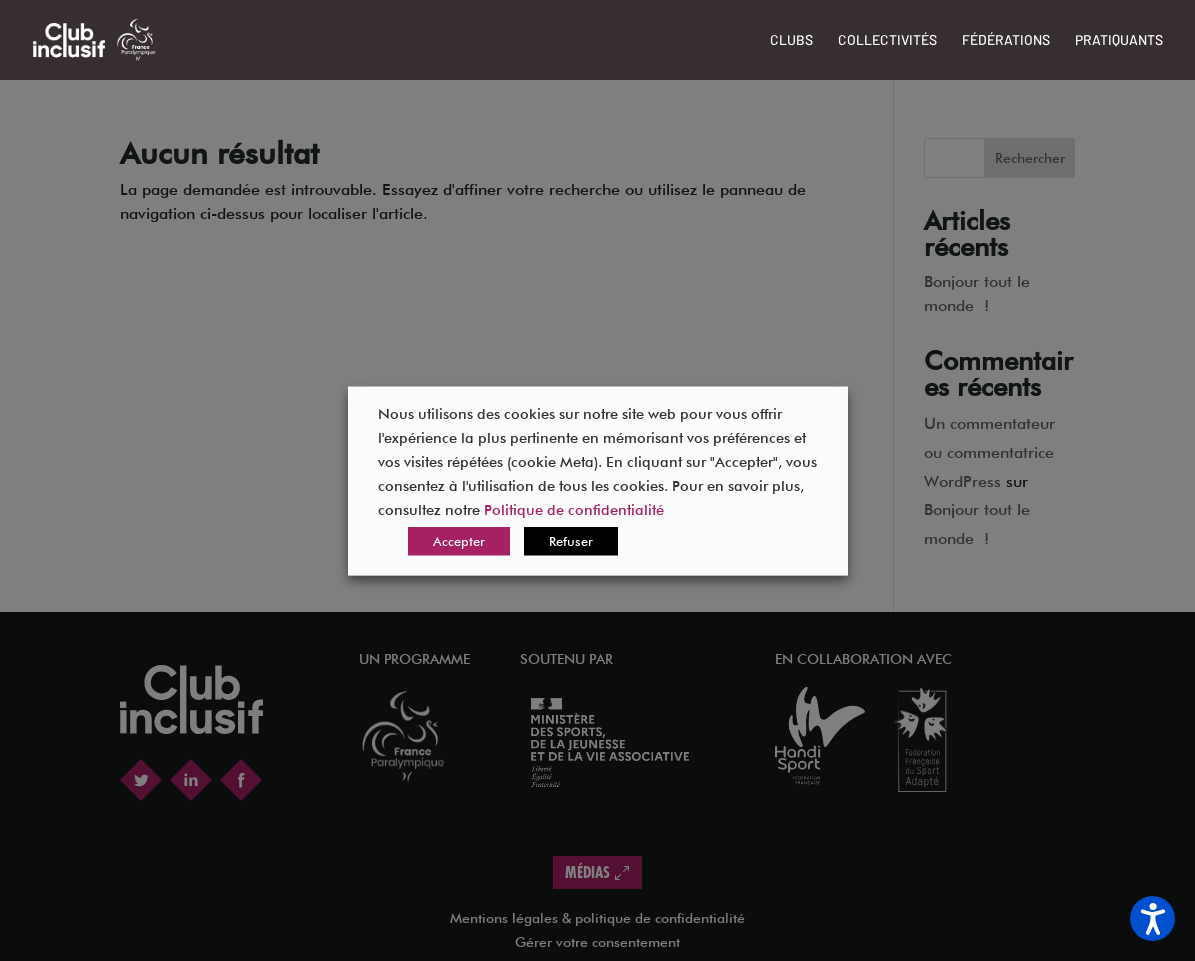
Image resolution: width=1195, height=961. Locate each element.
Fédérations (1006, 40)
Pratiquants (1119, 40)
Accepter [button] (459, 540)
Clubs (791, 40)
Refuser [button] (571, 540)
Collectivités (887, 40)
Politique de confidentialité (574, 508)
